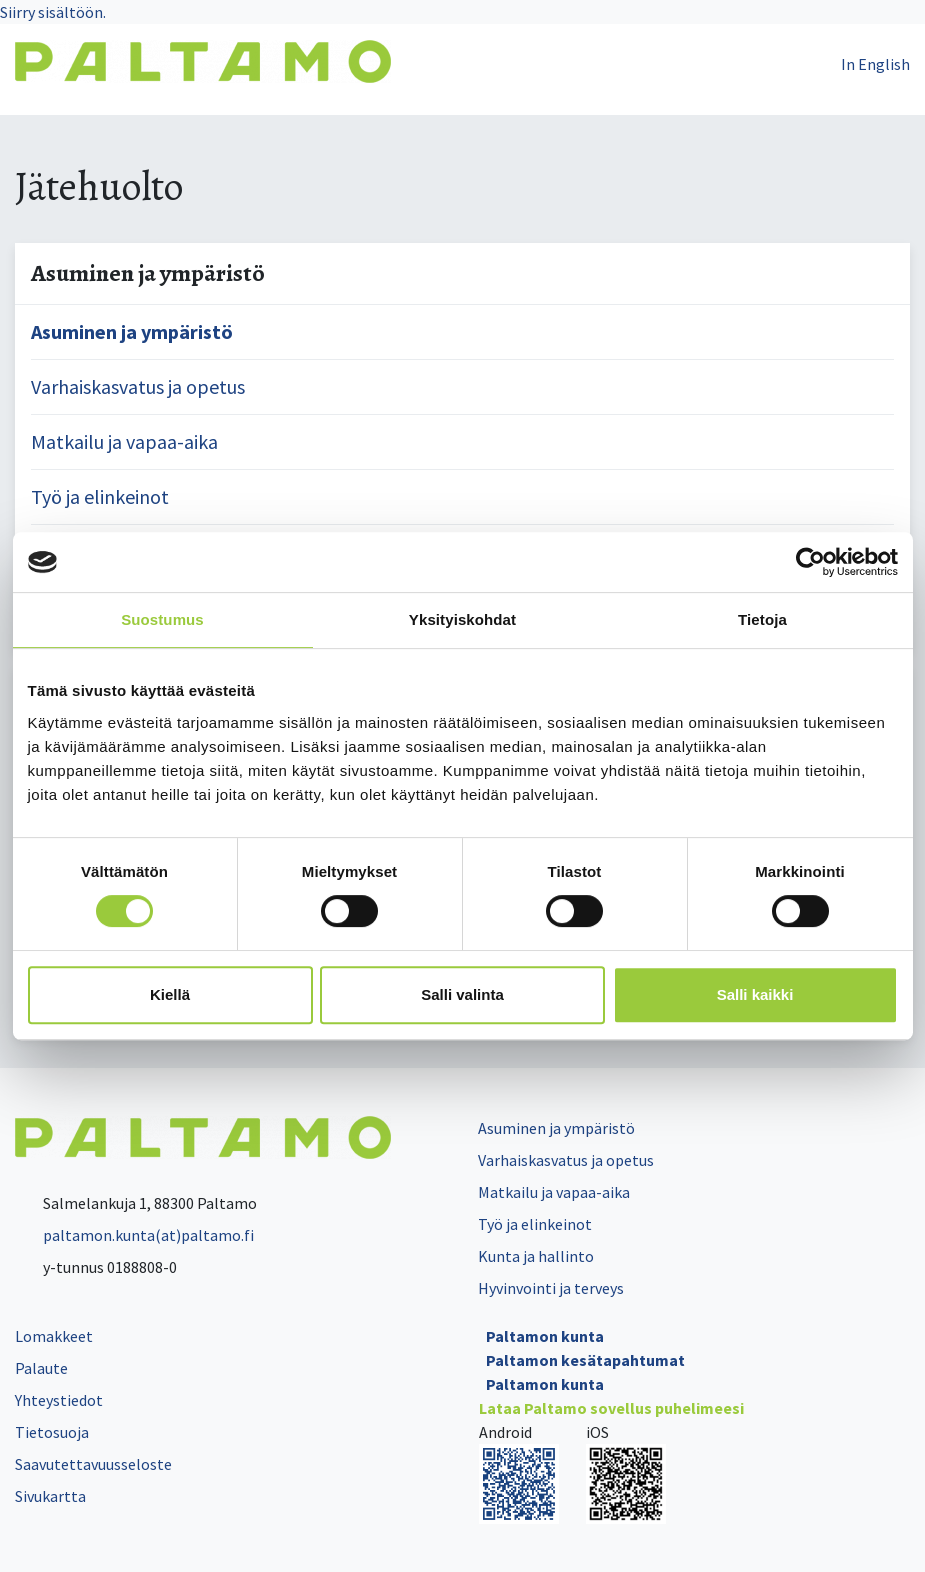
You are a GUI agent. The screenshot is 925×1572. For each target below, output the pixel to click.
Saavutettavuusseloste (93, 1464)
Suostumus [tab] (162, 619)
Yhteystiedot (59, 1400)
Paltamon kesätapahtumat (585, 1360)
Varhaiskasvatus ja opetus (138, 386)
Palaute (41, 1368)
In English (875, 64)
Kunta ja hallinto (536, 1256)
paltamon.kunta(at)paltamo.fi (134, 1235)
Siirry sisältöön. (53, 12)
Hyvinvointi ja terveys (551, 1288)
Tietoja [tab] (762, 619)
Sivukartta (50, 1496)
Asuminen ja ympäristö (132, 331)
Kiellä (170, 994)
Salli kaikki (755, 994)
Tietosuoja (52, 1432)
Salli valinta (462, 994)
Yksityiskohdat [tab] (462, 619)
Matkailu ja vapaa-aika (124, 441)
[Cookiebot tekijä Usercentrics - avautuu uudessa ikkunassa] (810, 562)
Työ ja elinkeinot (100, 496)
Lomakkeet (54, 1336)
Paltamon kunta (545, 1336)
